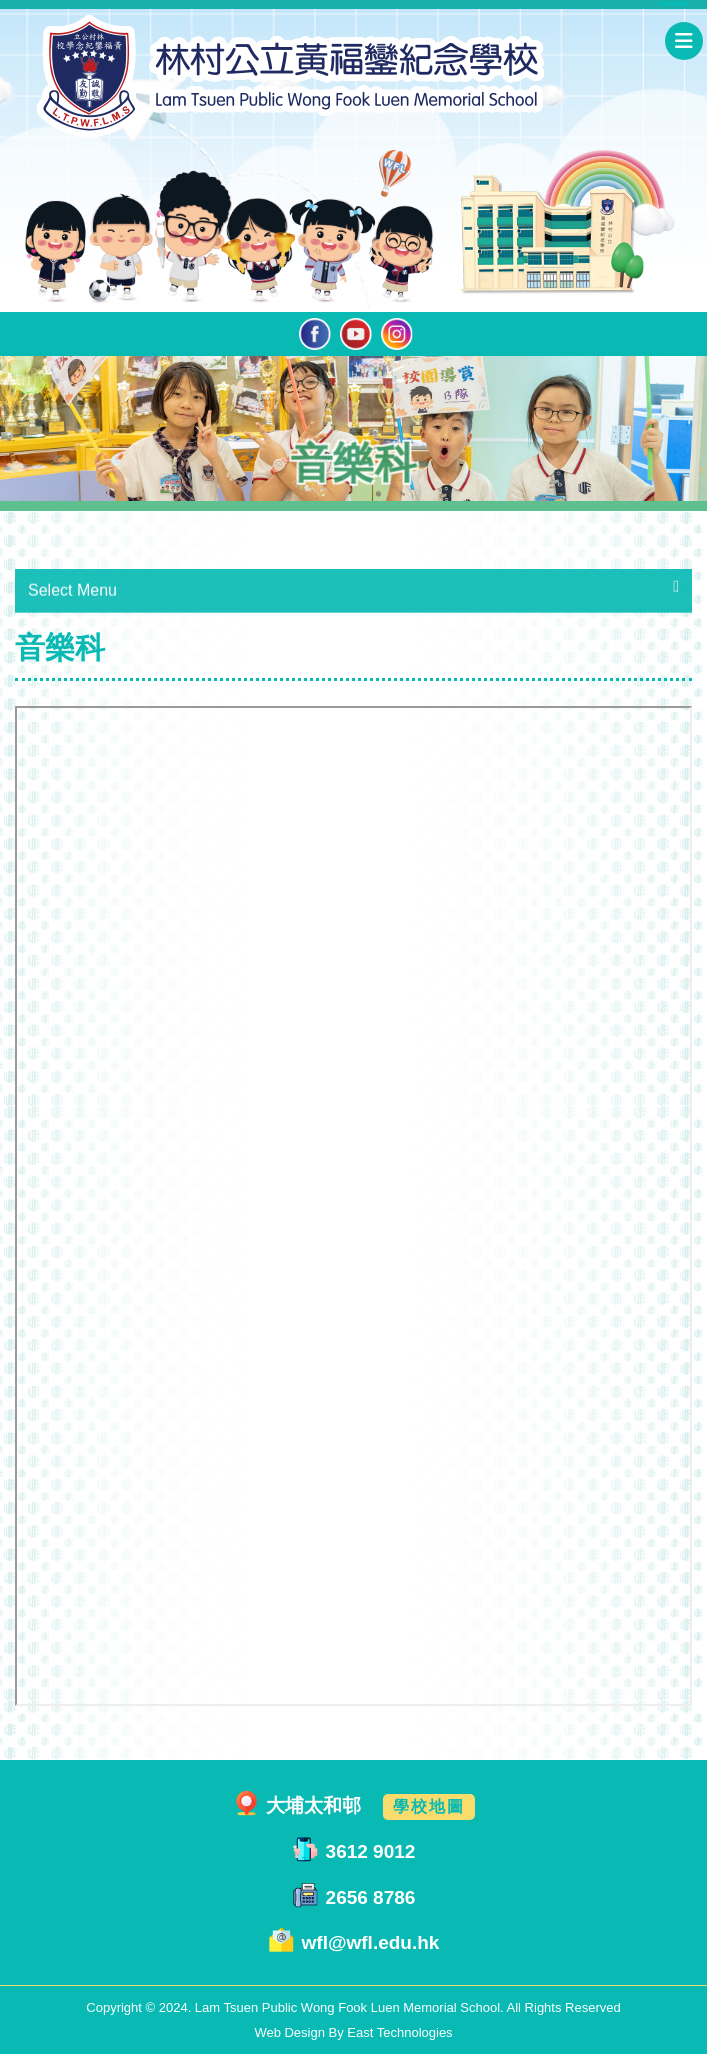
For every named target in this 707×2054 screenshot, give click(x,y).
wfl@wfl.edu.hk (371, 1943)
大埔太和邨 (313, 1805)
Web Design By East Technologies (353, 2032)
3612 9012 (371, 1851)
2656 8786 (371, 1897)
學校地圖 (429, 1806)
